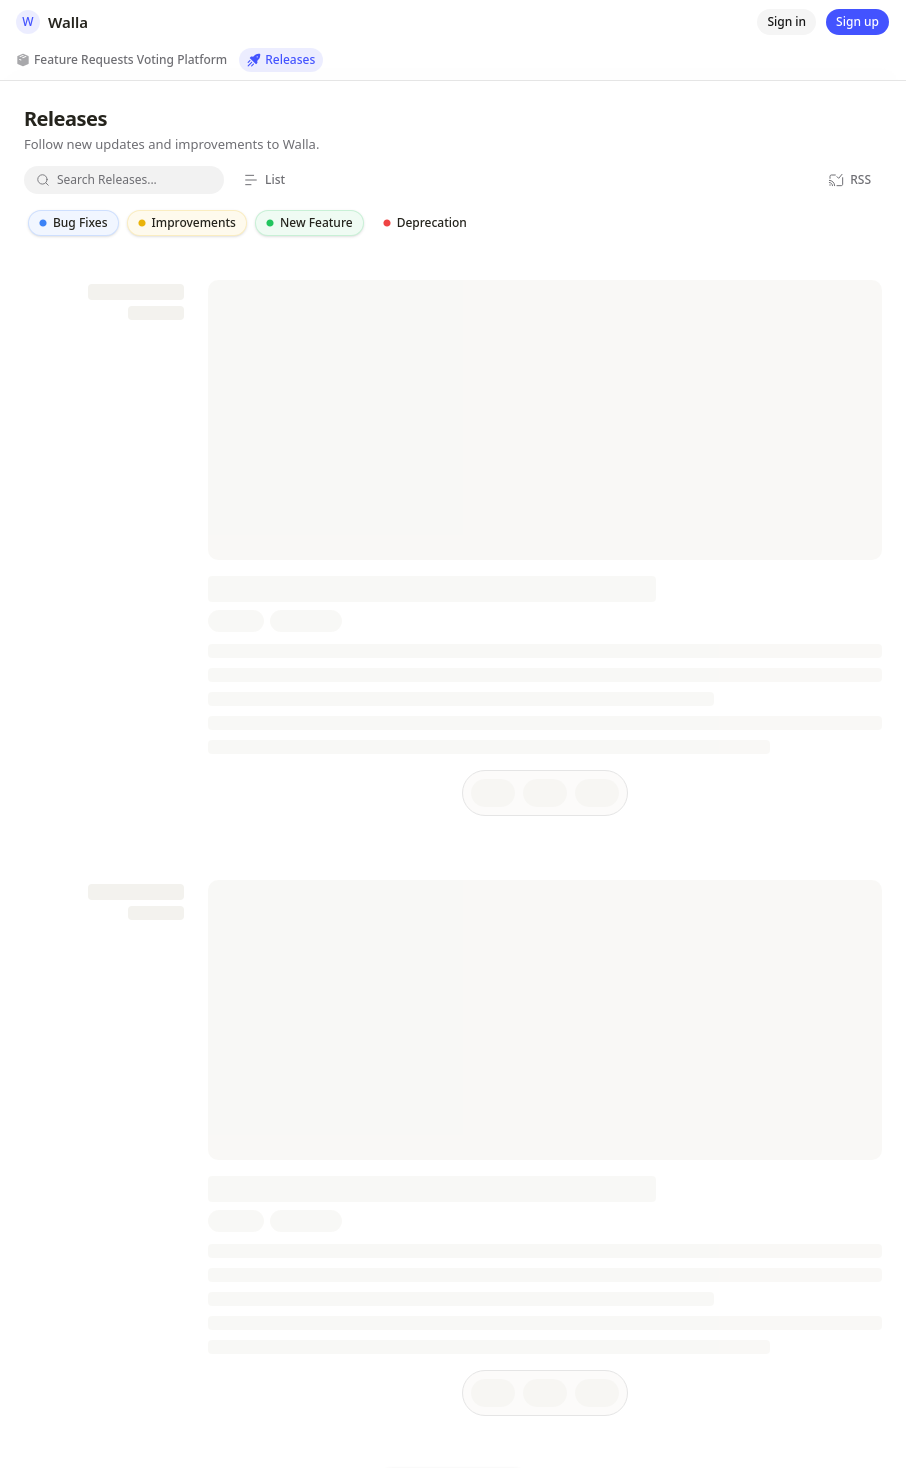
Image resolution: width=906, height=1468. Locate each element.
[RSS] (849, 180)
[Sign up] (857, 22)
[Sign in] (786, 22)
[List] (264, 180)
